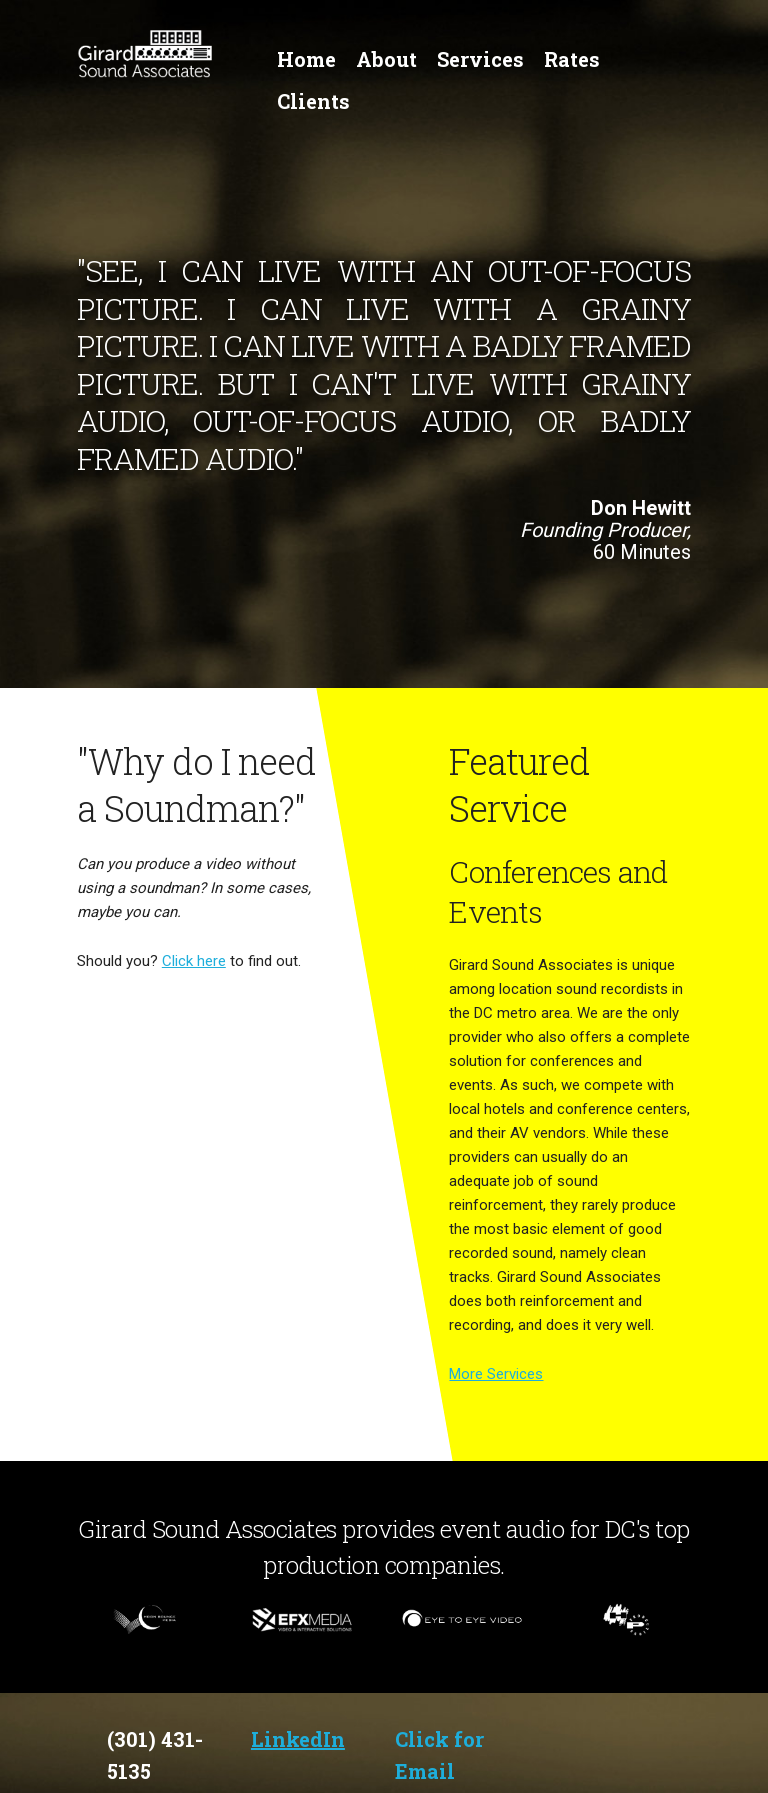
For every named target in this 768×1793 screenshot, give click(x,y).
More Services (496, 1374)
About (386, 59)
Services (480, 59)
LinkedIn (298, 1739)
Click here (194, 961)
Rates (572, 59)
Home (306, 59)
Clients (313, 101)
